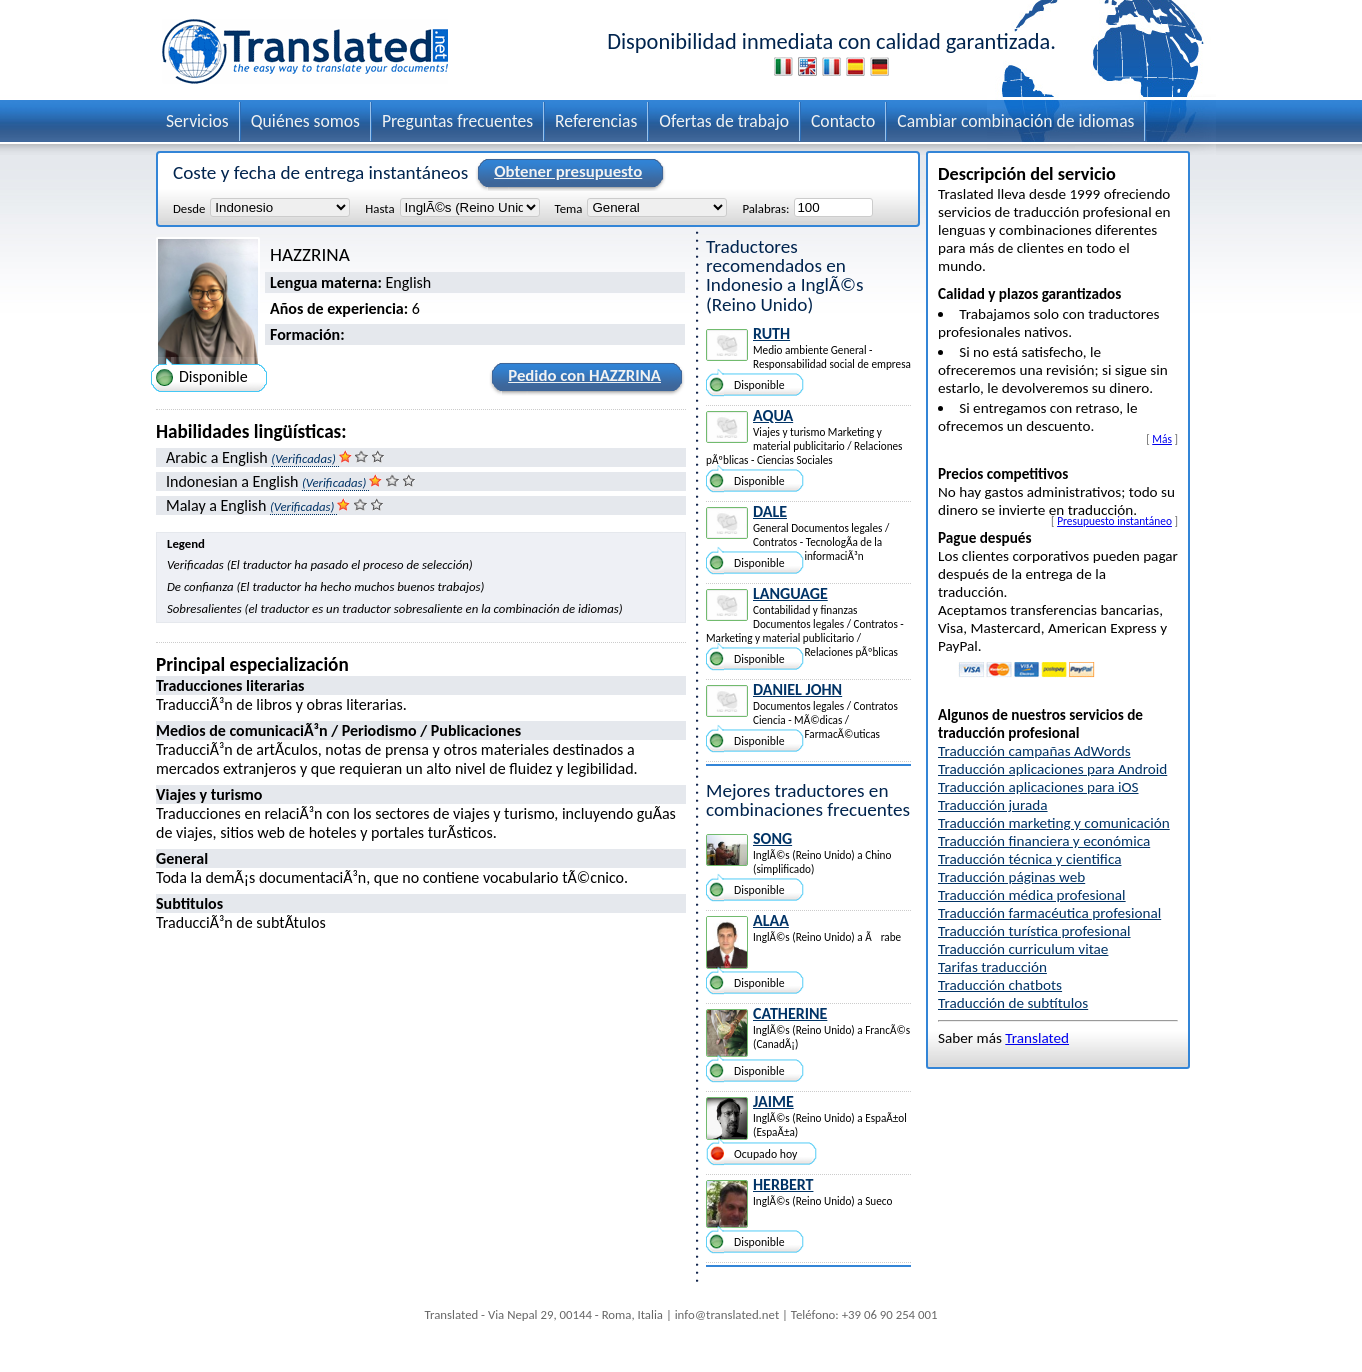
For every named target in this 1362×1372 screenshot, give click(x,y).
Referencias (596, 121)
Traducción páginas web (1011, 877)
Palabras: (765, 208)
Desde (189, 208)
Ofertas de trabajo (724, 121)
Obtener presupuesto (565, 173)
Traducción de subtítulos (1013, 1003)
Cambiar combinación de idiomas (1015, 121)
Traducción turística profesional (1034, 931)
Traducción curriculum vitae (1023, 949)
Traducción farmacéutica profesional (1049, 913)
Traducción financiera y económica (1044, 841)
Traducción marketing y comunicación (1054, 823)
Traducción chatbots (1000, 985)
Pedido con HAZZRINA (581, 379)
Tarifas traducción (992, 967)
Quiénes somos (305, 121)
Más (1162, 439)
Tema (569, 208)
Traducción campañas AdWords (1034, 751)
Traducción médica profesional (1032, 895)
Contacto (843, 121)
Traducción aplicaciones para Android (1052, 769)
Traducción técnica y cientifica (1029, 859)
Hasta (379, 208)
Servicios (197, 121)
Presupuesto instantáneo (1114, 521)
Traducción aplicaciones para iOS (1038, 787)
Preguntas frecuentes (457, 121)
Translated (1037, 1038)
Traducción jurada (993, 805)
